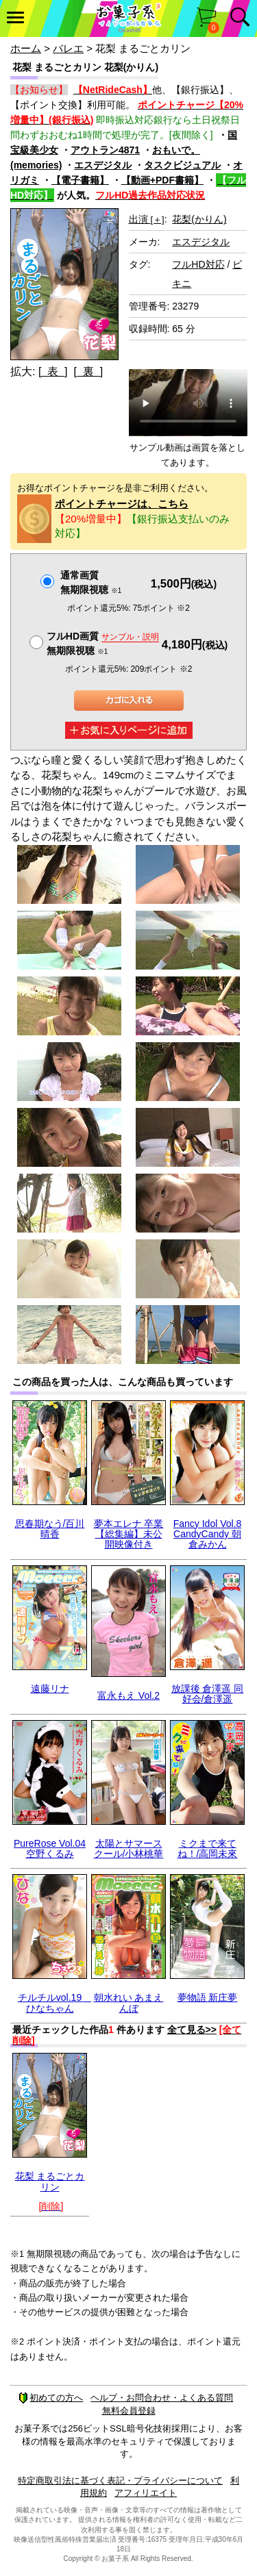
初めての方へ (51, 2397)
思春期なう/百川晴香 (50, 1528)
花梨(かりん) (199, 219)
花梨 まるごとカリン (50, 2181)
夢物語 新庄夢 (208, 1997)
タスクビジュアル (182, 165)
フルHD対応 (198, 264)
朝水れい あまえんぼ (129, 2002)
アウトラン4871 (105, 149)
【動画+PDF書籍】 (162, 180)
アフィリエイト (145, 2493)
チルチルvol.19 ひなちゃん (54, 2002)
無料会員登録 (129, 2410)
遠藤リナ (50, 1688)
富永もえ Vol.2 (128, 1695)
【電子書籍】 (80, 180)
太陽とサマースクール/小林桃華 (129, 1848)
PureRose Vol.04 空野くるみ (50, 1848)
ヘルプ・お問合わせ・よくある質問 (161, 2397)
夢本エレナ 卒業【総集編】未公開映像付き (129, 1534)
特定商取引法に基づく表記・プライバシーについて (120, 2480)
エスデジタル (103, 165)
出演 (146, 219)
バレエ (68, 48)
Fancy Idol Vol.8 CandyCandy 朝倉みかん (207, 1534)
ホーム (25, 48)
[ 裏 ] (88, 371)
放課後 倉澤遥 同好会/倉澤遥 (207, 1693)
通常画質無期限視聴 (90, 582)
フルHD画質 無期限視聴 (103, 643)
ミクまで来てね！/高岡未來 (208, 1848)
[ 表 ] (53, 371)
